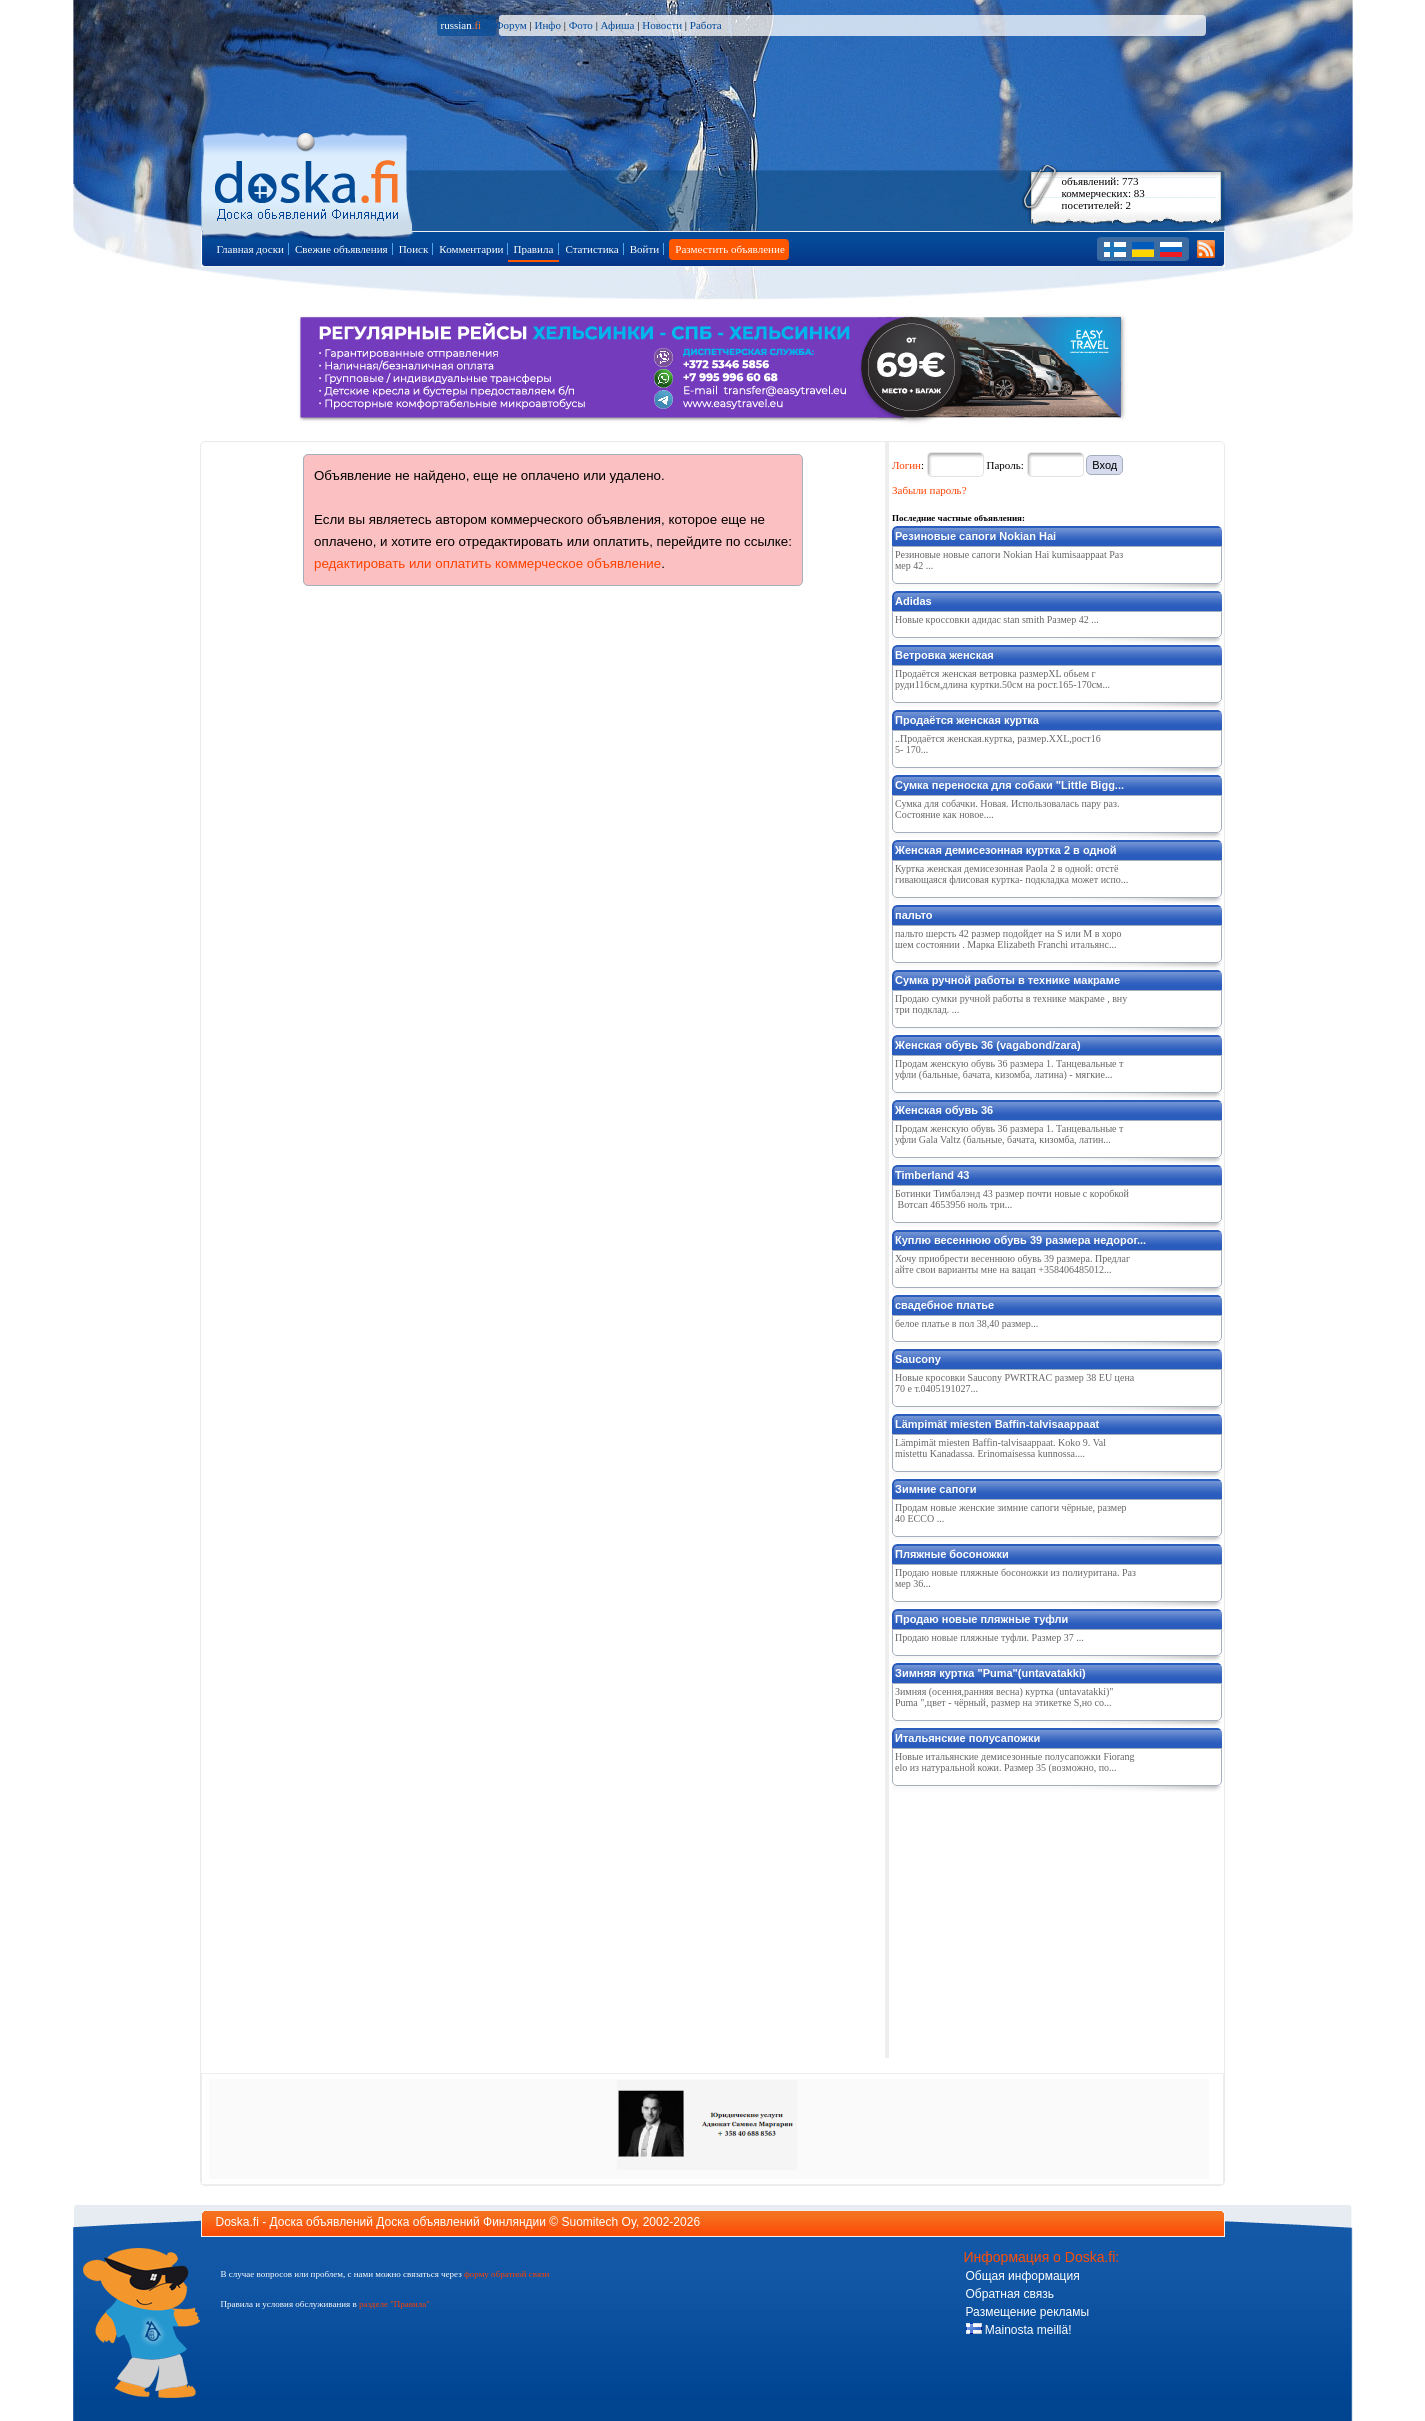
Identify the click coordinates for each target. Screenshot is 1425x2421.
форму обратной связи (506, 2274)
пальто (914, 915)
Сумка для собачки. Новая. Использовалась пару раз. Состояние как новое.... (1007, 809)
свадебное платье (944, 1305)
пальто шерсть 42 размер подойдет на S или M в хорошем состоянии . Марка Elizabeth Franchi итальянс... (1008, 939)
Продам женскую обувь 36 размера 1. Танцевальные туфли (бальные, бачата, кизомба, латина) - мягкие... (1009, 1069)
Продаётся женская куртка (967, 720)
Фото (581, 25)
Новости (662, 25)
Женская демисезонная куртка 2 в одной (1006, 850)
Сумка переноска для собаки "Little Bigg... (1009, 785)
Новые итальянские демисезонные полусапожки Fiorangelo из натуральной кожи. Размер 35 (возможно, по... (1015, 1762)
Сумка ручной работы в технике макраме (1007, 980)
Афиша (618, 25)
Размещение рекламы (1028, 2312)
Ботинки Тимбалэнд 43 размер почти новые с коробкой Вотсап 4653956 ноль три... (1012, 1199)
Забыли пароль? (929, 490)
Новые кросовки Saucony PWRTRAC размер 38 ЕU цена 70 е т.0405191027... (1014, 1383)
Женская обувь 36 (944, 1110)
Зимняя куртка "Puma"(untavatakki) (990, 1673)
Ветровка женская (944, 655)
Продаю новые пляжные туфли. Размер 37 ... (989, 1637)
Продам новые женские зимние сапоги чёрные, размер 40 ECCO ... (1011, 1513)
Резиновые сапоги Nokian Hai (975, 536)
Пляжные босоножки (952, 1554)
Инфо (547, 25)
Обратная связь (1010, 2294)
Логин (906, 465)
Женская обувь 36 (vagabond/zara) (988, 1045)
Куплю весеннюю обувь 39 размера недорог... (1020, 1240)
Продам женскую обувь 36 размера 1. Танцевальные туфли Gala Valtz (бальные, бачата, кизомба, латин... (1009, 1134)
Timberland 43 (932, 1175)
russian (461, 25)
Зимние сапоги (935, 1489)
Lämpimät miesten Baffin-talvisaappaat (997, 1424)
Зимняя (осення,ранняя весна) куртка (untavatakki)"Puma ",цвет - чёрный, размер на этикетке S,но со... (1004, 1697)
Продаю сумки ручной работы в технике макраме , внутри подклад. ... (1011, 1004)
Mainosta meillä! (1019, 2330)
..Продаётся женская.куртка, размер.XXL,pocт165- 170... (998, 744)
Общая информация (1023, 2276)
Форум (511, 25)
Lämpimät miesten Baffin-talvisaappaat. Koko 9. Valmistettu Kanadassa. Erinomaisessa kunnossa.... (1000, 1448)
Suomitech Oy (599, 2222)
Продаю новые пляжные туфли (981, 1619)
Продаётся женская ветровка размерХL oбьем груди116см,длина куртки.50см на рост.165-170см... (1002, 679)
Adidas (913, 601)
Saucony (918, 1359)
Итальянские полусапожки (967, 1738)
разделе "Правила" (394, 2304)
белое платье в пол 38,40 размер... (966, 1323)
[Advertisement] (1042, 1918)
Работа (706, 25)
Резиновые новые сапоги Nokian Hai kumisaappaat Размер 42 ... (1009, 560)
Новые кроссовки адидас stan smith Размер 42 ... (997, 619)
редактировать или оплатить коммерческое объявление (487, 563)
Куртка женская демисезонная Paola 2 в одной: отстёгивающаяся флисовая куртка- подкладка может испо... (1011, 874)
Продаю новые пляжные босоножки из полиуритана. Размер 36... (1015, 1578)
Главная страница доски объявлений (308, 181)
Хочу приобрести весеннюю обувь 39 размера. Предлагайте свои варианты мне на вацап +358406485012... (1012, 1264)
